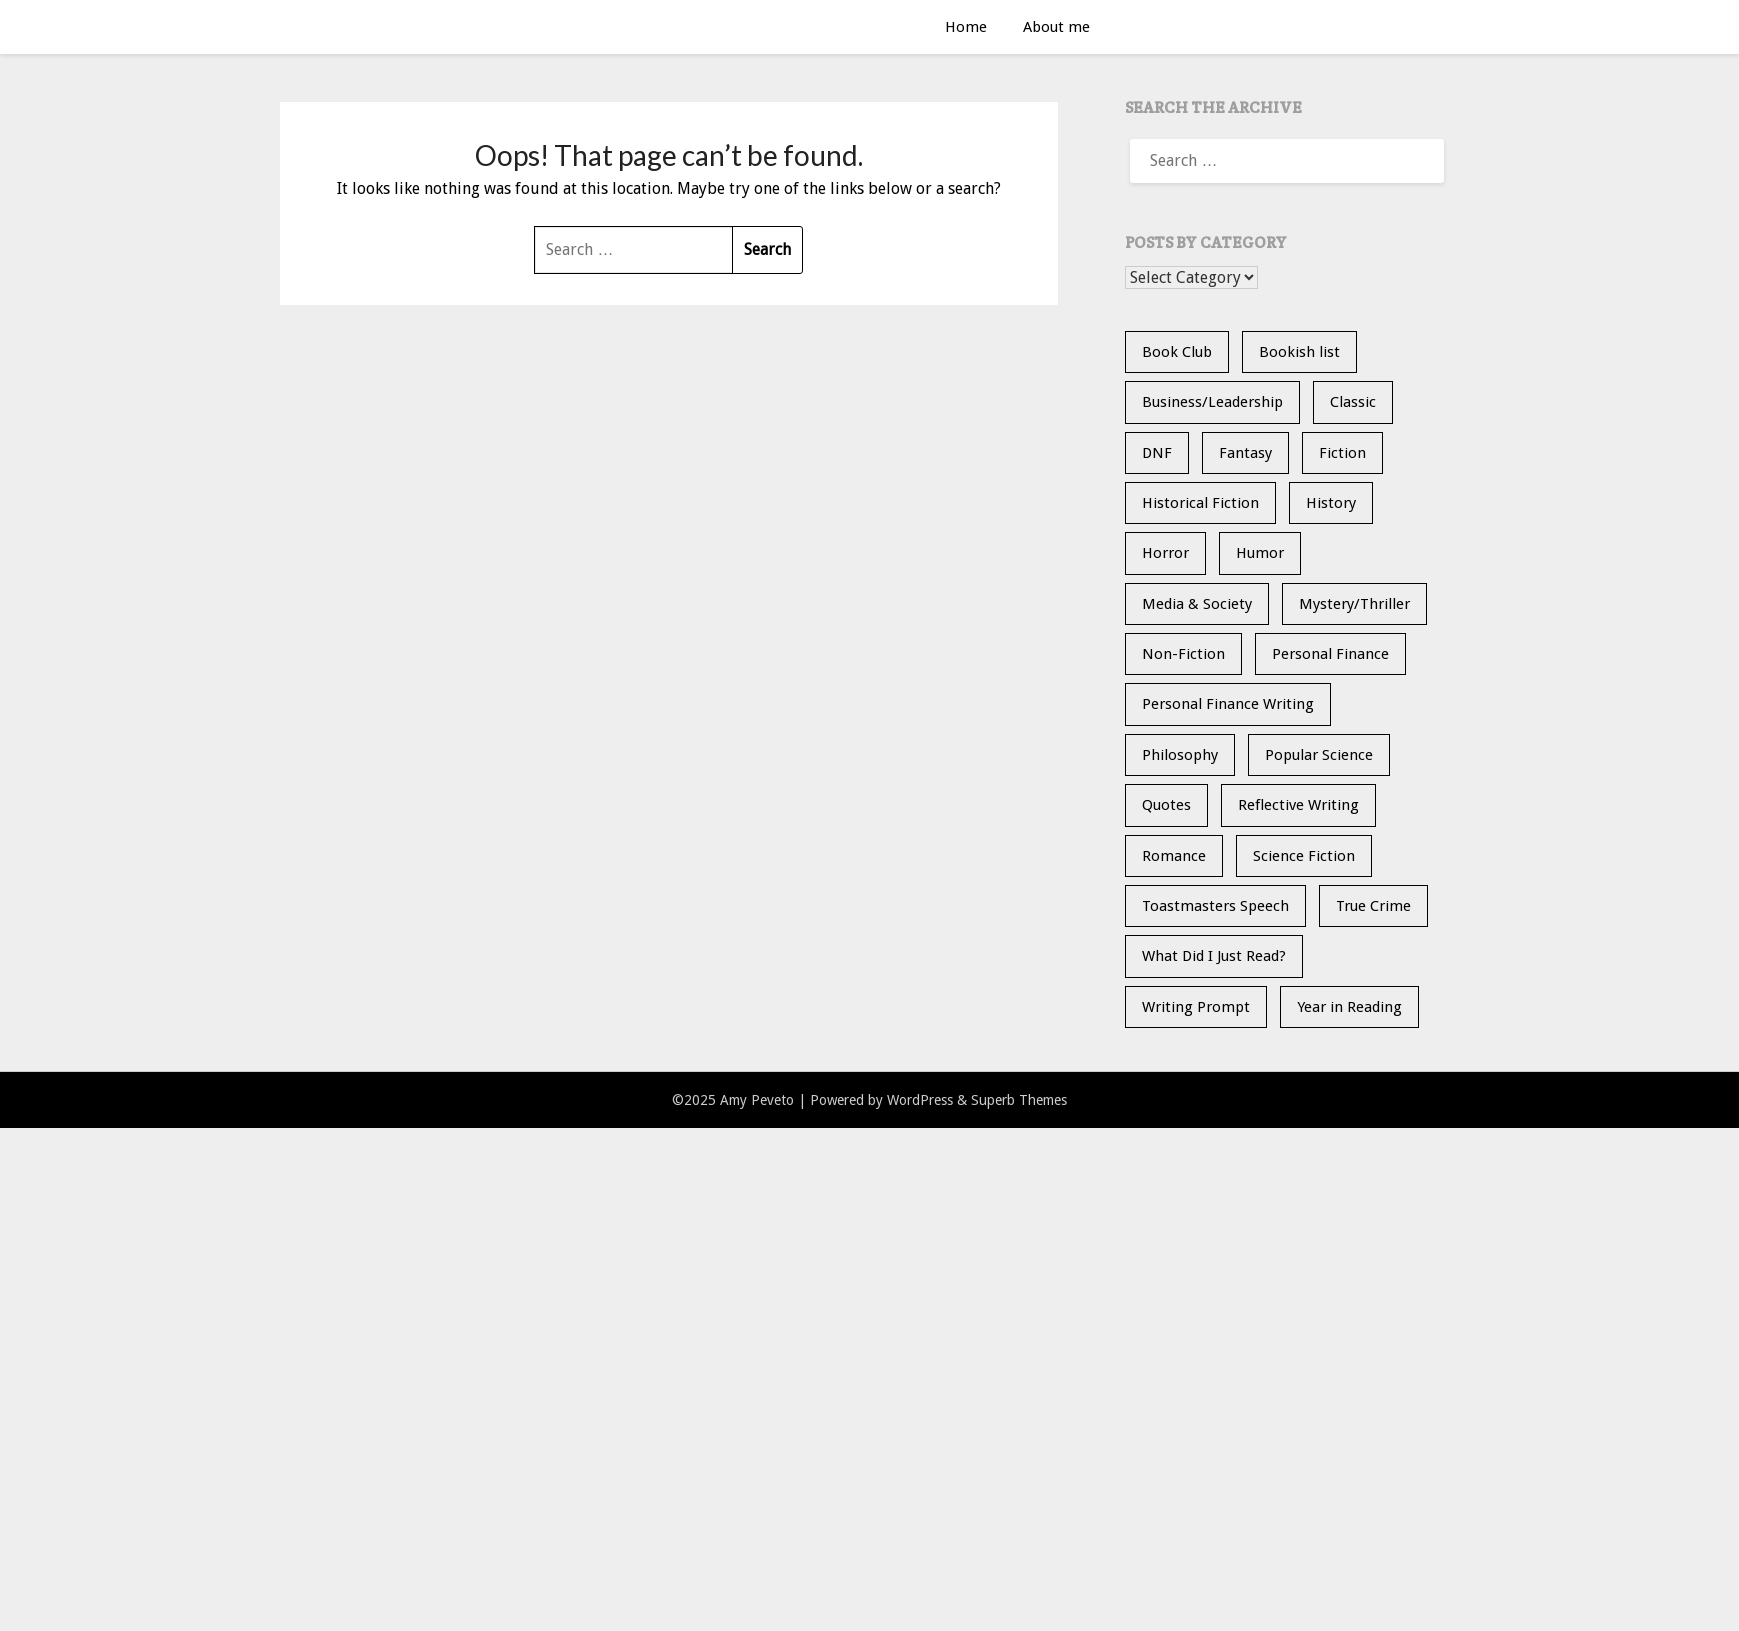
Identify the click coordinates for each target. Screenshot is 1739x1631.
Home (966, 27)
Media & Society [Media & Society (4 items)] (1197, 604)
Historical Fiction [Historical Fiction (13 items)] (1200, 503)
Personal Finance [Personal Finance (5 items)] (1330, 654)
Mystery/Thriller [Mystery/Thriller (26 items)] (1354, 604)
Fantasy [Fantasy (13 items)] (1245, 453)
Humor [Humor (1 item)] (1260, 553)
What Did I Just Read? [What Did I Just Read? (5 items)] (1214, 956)
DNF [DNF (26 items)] (1157, 453)
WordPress (920, 1100)
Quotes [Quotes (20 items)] (1166, 805)
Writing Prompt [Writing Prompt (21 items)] (1196, 1007)
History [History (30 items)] (1331, 503)
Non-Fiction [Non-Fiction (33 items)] (1183, 654)
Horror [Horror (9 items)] (1165, 553)
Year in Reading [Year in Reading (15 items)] (1349, 1007)
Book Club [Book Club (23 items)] (1177, 352)
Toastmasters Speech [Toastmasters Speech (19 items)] (1215, 906)
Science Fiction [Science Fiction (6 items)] (1304, 856)
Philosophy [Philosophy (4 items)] (1180, 755)
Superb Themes (1019, 1100)
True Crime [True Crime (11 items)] (1373, 906)
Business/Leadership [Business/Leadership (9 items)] (1212, 402)
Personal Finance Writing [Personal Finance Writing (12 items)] (1228, 704)
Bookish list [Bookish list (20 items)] (1299, 352)
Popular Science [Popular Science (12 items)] (1319, 755)
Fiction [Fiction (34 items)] (1342, 453)
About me (1056, 27)
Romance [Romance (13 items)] (1174, 856)
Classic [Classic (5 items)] (1353, 402)
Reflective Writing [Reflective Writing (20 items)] (1298, 805)
